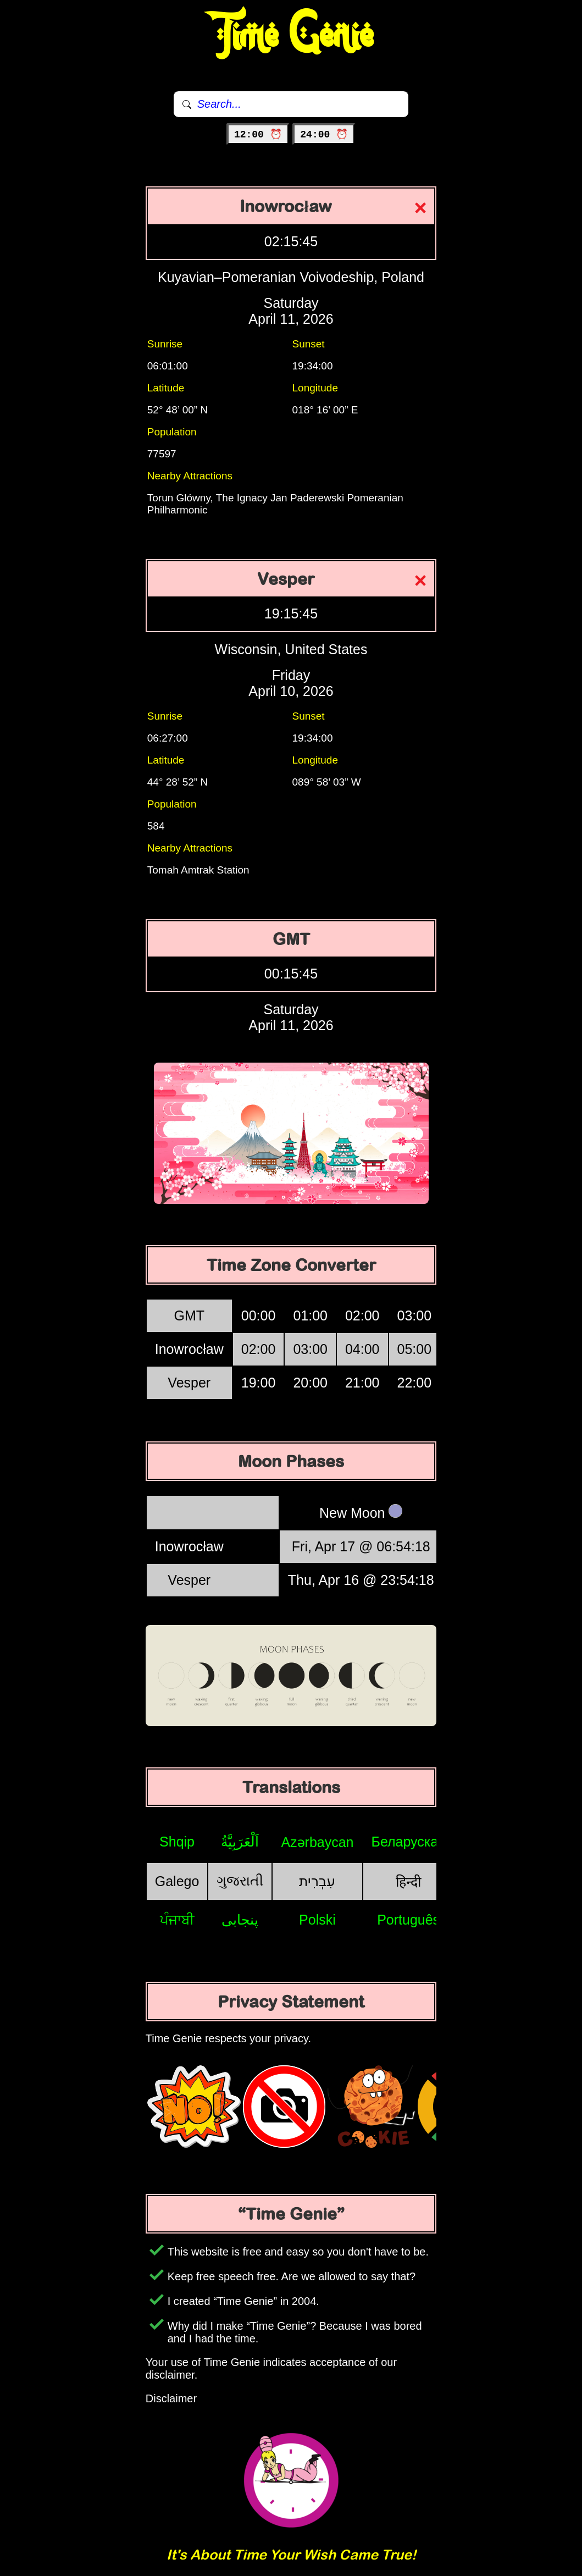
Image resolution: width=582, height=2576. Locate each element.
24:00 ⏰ (324, 134)
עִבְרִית (317, 1881)
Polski (317, 1919)
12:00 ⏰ (258, 134)
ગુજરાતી (240, 1880)
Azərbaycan (317, 1842)
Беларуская (409, 1841)
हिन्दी (408, 1881)
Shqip (177, 1841)
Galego (177, 1881)
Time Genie (291, 35)
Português (408, 1919)
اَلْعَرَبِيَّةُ (240, 1841)
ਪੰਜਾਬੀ (177, 1919)
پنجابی (239, 1919)
